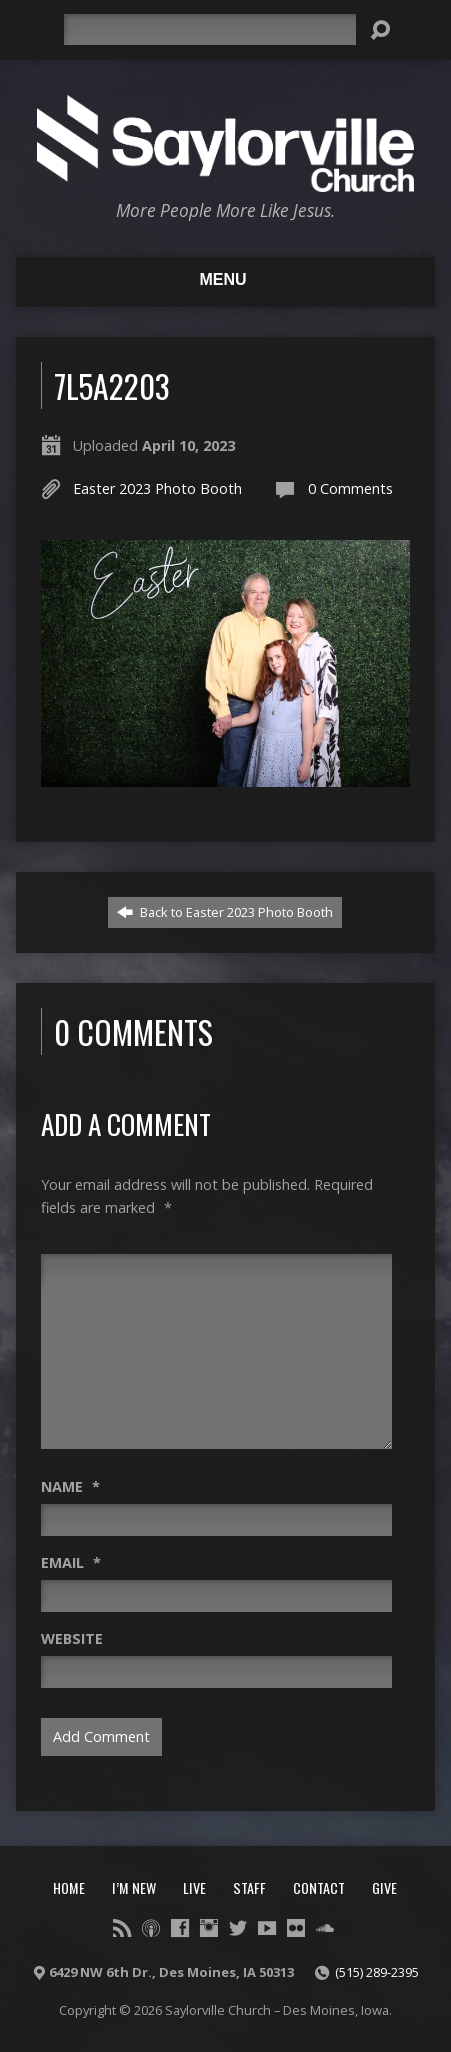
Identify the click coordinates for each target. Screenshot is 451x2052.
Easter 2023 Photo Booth (157, 488)
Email (71, 1562)
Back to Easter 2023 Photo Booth (225, 912)
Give (384, 1887)
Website (72, 1638)
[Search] (209, 29)
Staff (249, 1887)
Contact (319, 1887)
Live (194, 1887)
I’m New (134, 1887)
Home (69, 1887)
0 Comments (350, 488)
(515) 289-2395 (377, 1972)
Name (70, 1486)
